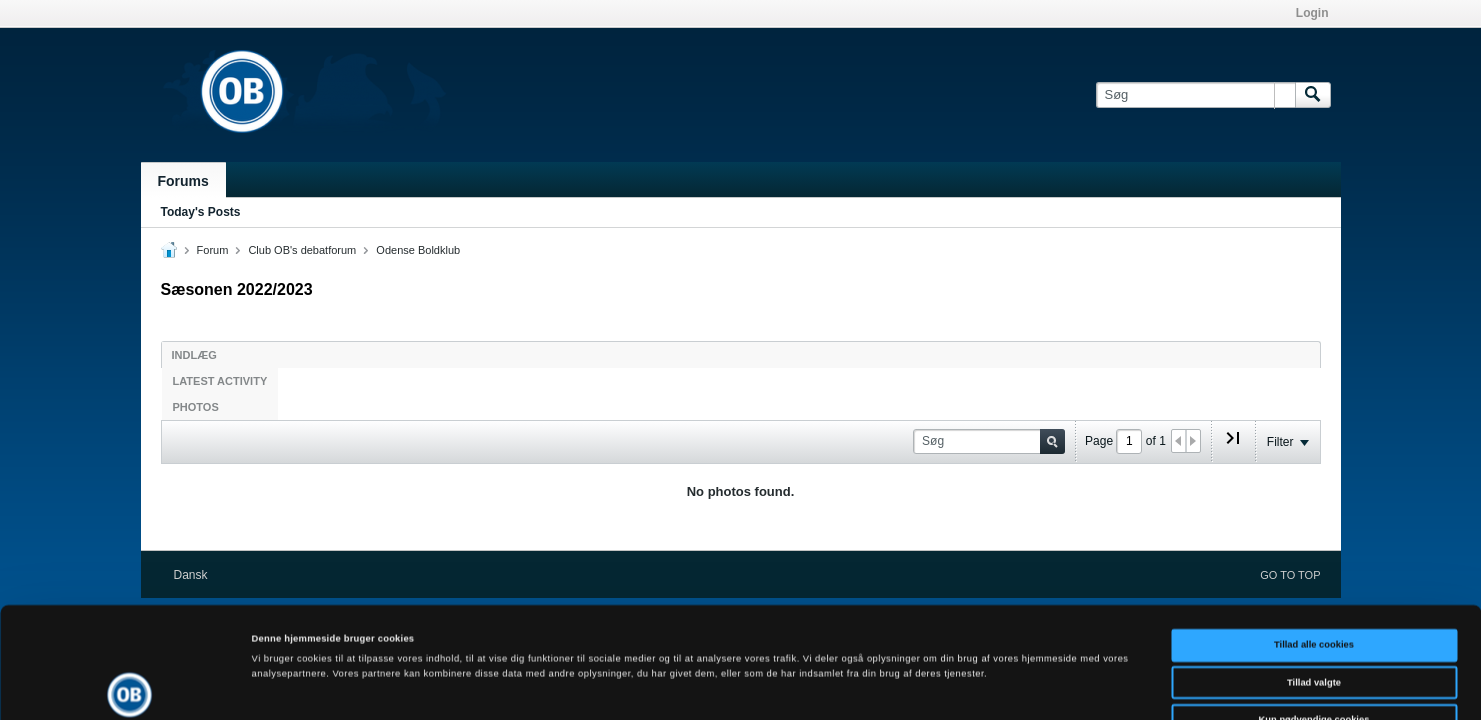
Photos (196, 407)
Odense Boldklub (418, 250)
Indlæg (194, 355)
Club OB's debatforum (302, 250)
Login (1312, 13)
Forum (213, 250)
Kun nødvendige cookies (1314, 618)
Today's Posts (201, 212)
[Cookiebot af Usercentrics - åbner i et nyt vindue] (129, 686)
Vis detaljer (824, 687)
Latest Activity (220, 381)
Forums (183, 181)
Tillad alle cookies (1314, 543)
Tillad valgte (1314, 581)
